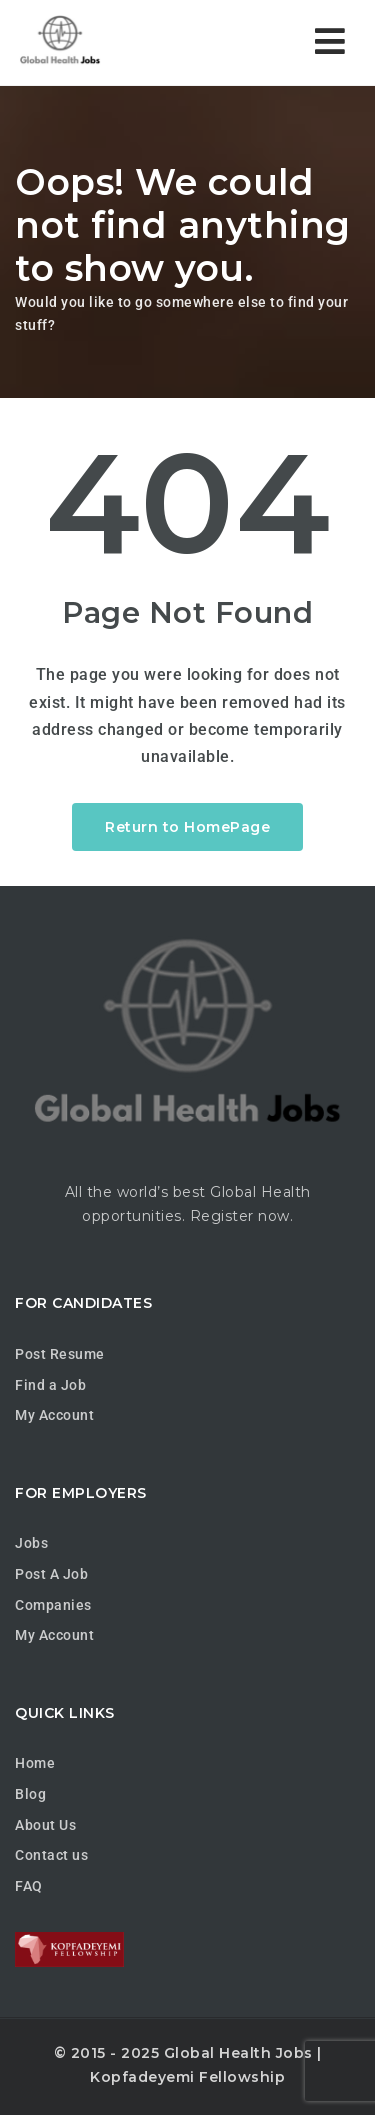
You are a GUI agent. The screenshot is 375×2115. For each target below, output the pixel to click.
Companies (53, 1605)
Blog (30, 1794)
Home (35, 1763)
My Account (54, 1415)
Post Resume (60, 1354)
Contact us (51, 1855)
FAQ (29, 1886)
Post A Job (51, 1574)
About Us (45, 1825)
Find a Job (50, 1385)
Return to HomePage (187, 827)
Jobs (31, 1543)
